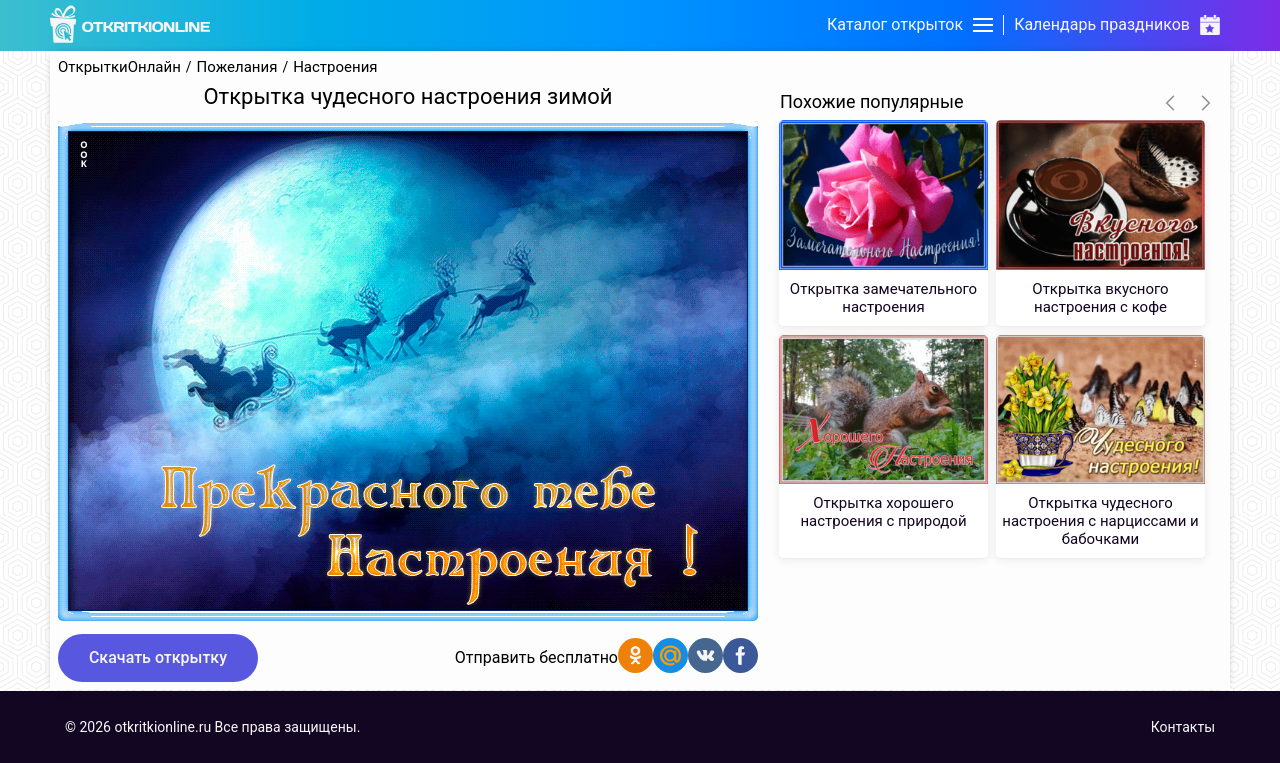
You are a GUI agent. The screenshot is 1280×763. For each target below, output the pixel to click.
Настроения (335, 67)
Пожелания (237, 67)
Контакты (1183, 727)
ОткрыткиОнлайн (119, 67)
